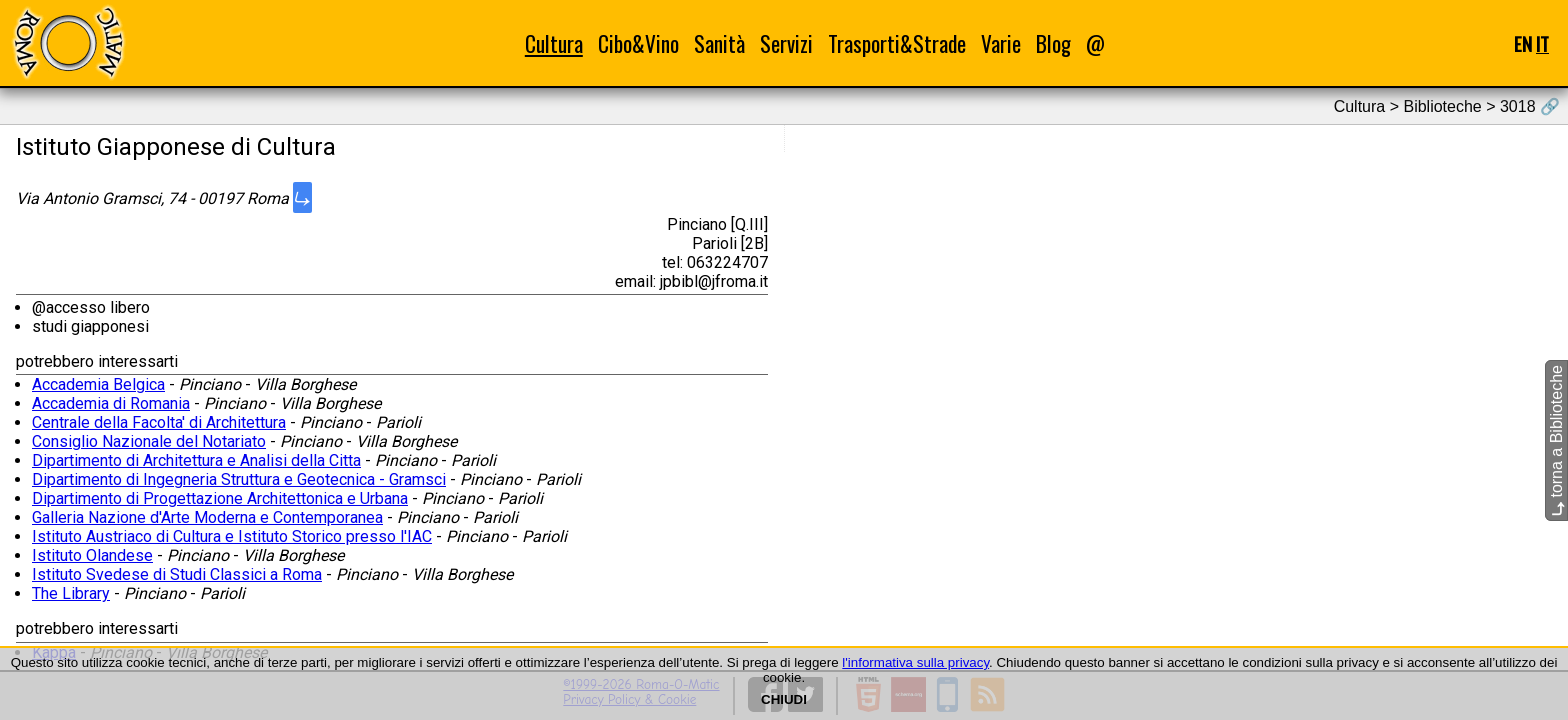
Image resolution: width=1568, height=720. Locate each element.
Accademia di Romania (111, 403)
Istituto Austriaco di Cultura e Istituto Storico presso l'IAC (232, 536)
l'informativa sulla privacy (915, 662)
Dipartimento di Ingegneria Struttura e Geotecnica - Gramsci (239, 479)
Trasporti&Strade (897, 43)
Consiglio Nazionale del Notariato (149, 441)
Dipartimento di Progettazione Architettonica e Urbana (220, 498)
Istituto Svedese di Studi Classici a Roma (177, 574)
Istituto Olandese (92, 555)
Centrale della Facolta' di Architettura (159, 422)
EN (1523, 43)
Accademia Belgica (98, 384)
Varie (1001, 43)
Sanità (719, 43)
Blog (1053, 43)
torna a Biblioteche (1556, 440)
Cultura (554, 43)
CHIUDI (784, 699)
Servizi (786, 43)
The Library (71, 593)
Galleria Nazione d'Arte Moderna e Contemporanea (207, 517)
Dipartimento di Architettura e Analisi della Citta (196, 460)
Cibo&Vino (638, 43)
